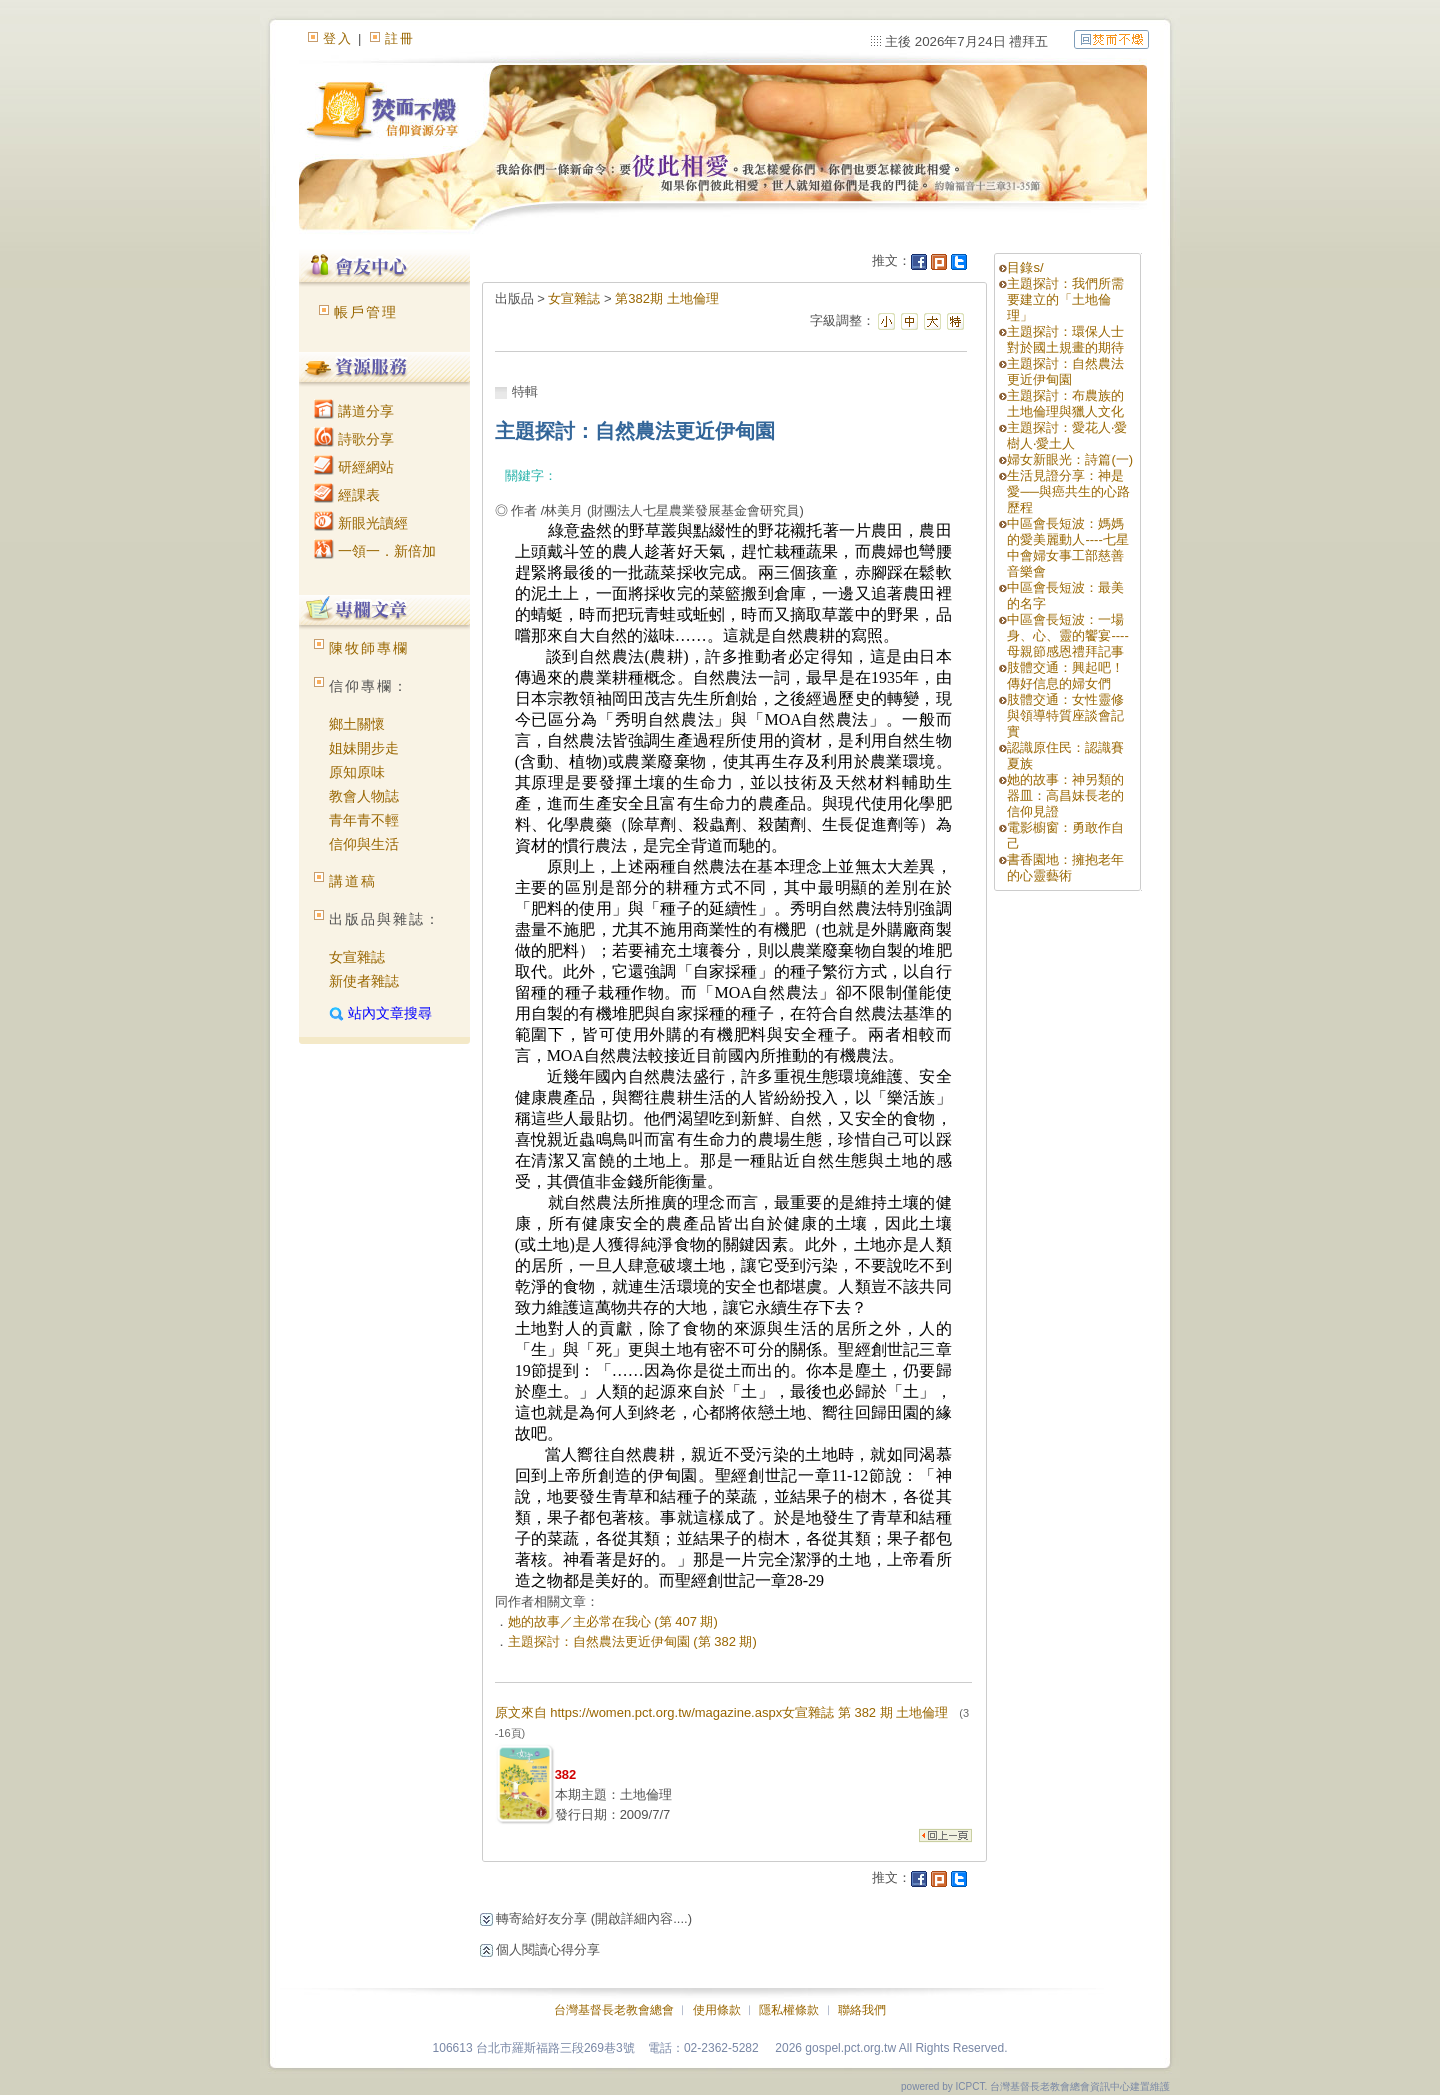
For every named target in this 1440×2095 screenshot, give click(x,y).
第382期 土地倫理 (666, 298)
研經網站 (354, 467)
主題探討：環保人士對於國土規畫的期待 (1065, 339)
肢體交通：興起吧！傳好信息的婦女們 (1065, 675)
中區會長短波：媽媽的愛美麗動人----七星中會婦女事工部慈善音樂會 (1067, 547)
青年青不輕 (364, 820)
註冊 (400, 38)
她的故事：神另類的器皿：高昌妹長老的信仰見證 (1065, 795)
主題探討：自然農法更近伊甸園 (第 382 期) (632, 1641)
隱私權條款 (789, 2010)
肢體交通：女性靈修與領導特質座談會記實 (1065, 715)
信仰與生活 (364, 844)
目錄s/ (1025, 267)
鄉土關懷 (357, 724)
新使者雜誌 (364, 981)
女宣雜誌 (357, 957)
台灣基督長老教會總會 (614, 2010)
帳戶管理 (366, 312)
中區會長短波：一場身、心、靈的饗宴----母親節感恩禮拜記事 (1067, 635)
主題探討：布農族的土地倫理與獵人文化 (1065, 403)
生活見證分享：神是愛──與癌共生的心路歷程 (1068, 491)
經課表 (347, 495)
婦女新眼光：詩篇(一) (1070, 459)
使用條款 (717, 2010)
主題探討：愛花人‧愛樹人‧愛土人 (1067, 435)
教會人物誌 (364, 796)
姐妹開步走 (364, 748)
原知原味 (357, 772)
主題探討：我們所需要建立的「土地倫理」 (1065, 299)
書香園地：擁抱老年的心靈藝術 (1065, 867)
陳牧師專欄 (369, 648)
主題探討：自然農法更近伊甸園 (1065, 371)
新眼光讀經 (361, 523)
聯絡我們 (862, 2010)
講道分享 (354, 411)
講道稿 (353, 881)
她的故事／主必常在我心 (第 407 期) (613, 1621)
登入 (338, 38)
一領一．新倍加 (375, 551)
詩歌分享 (354, 439)
